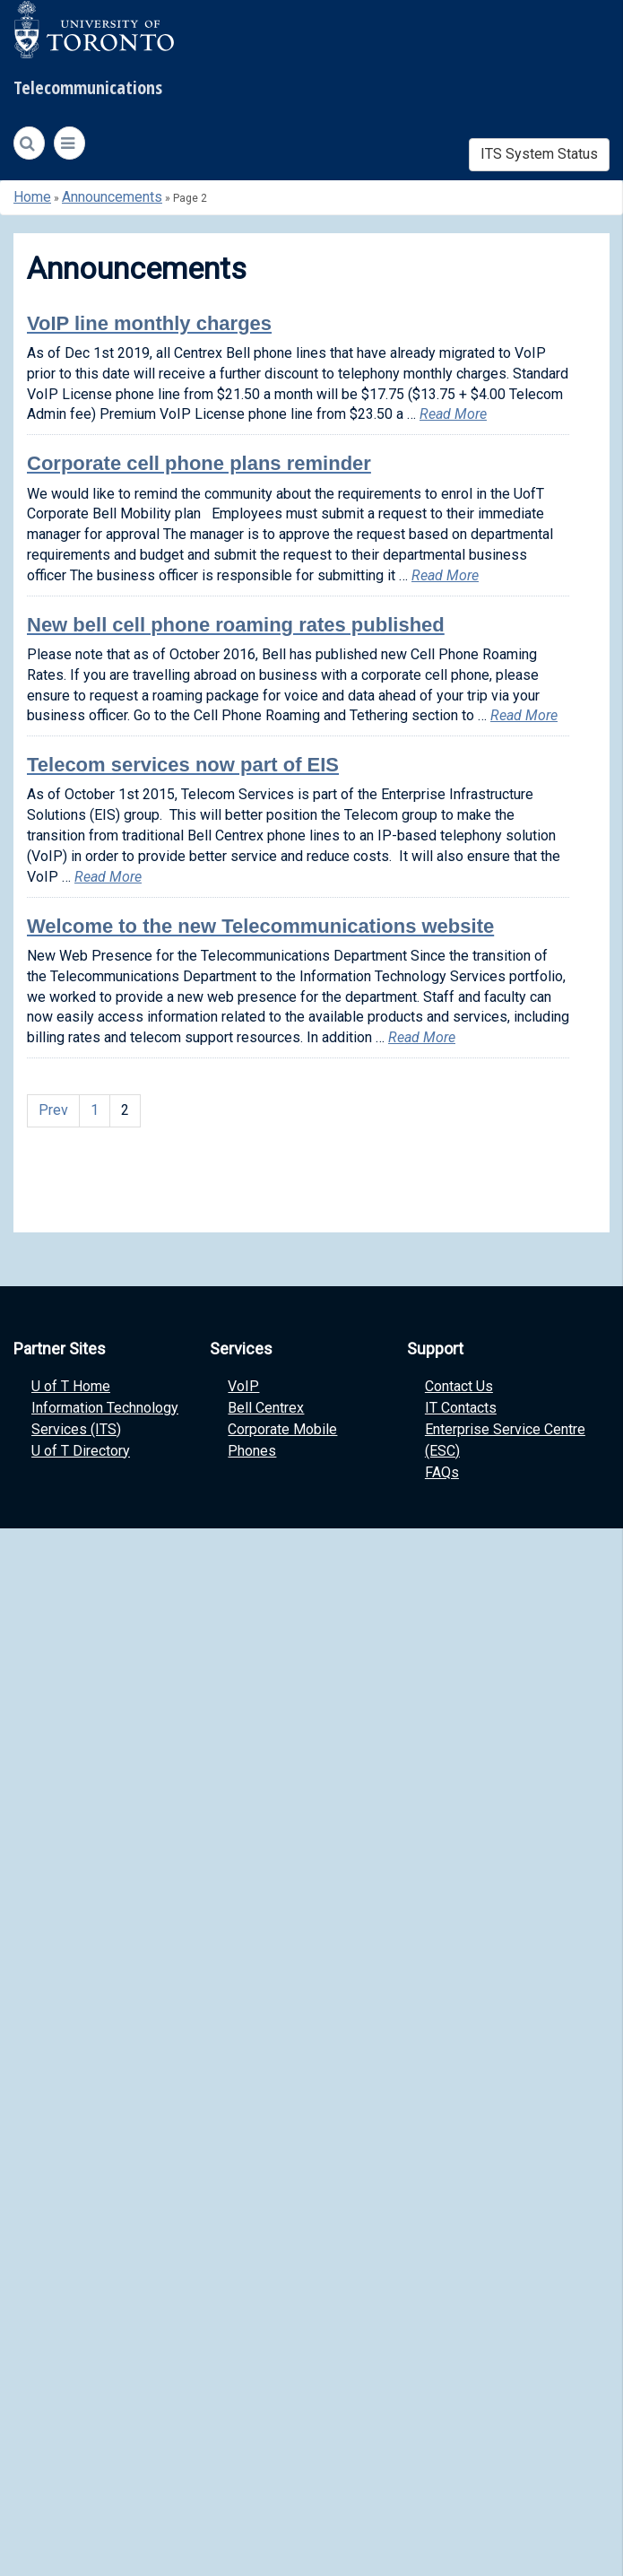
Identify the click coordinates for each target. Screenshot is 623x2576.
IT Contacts (461, 1407)
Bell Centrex (266, 1407)
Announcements (112, 196)
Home (32, 196)
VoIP (243, 1386)
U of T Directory (80, 1450)
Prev (53, 1109)
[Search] (29, 143)
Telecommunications (87, 87)
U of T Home (70, 1386)
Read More (453, 413)
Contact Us (459, 1386)
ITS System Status (539, 153)
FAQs (442, 1472)
